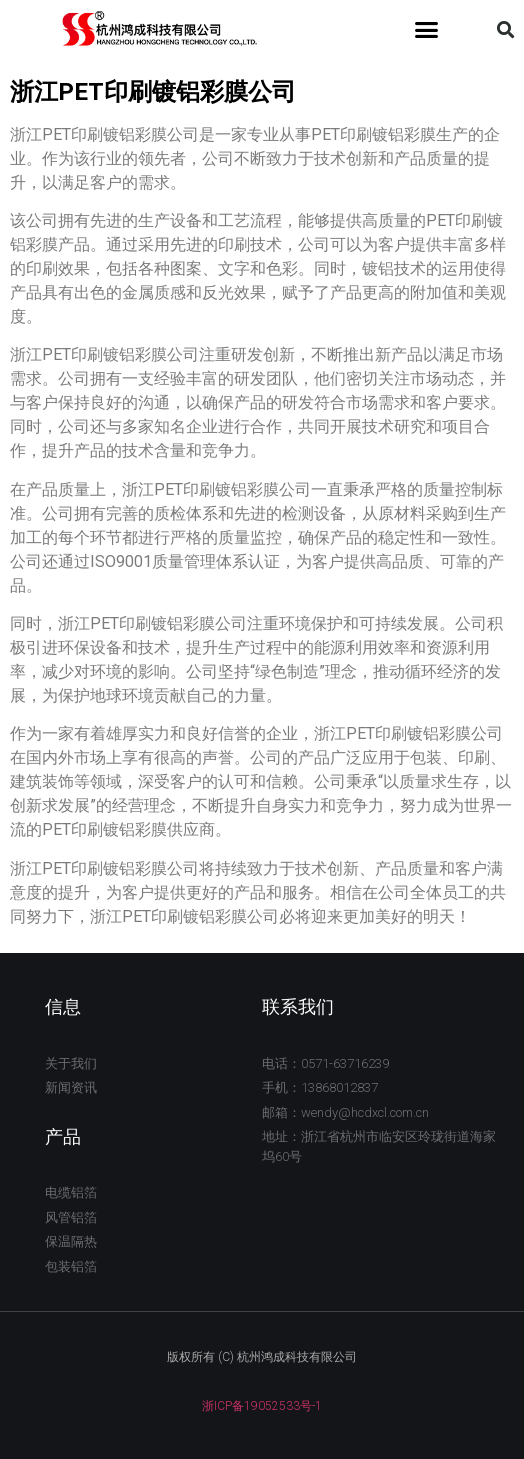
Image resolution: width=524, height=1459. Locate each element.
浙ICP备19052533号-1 (262, 1406)
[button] (427, 30)
